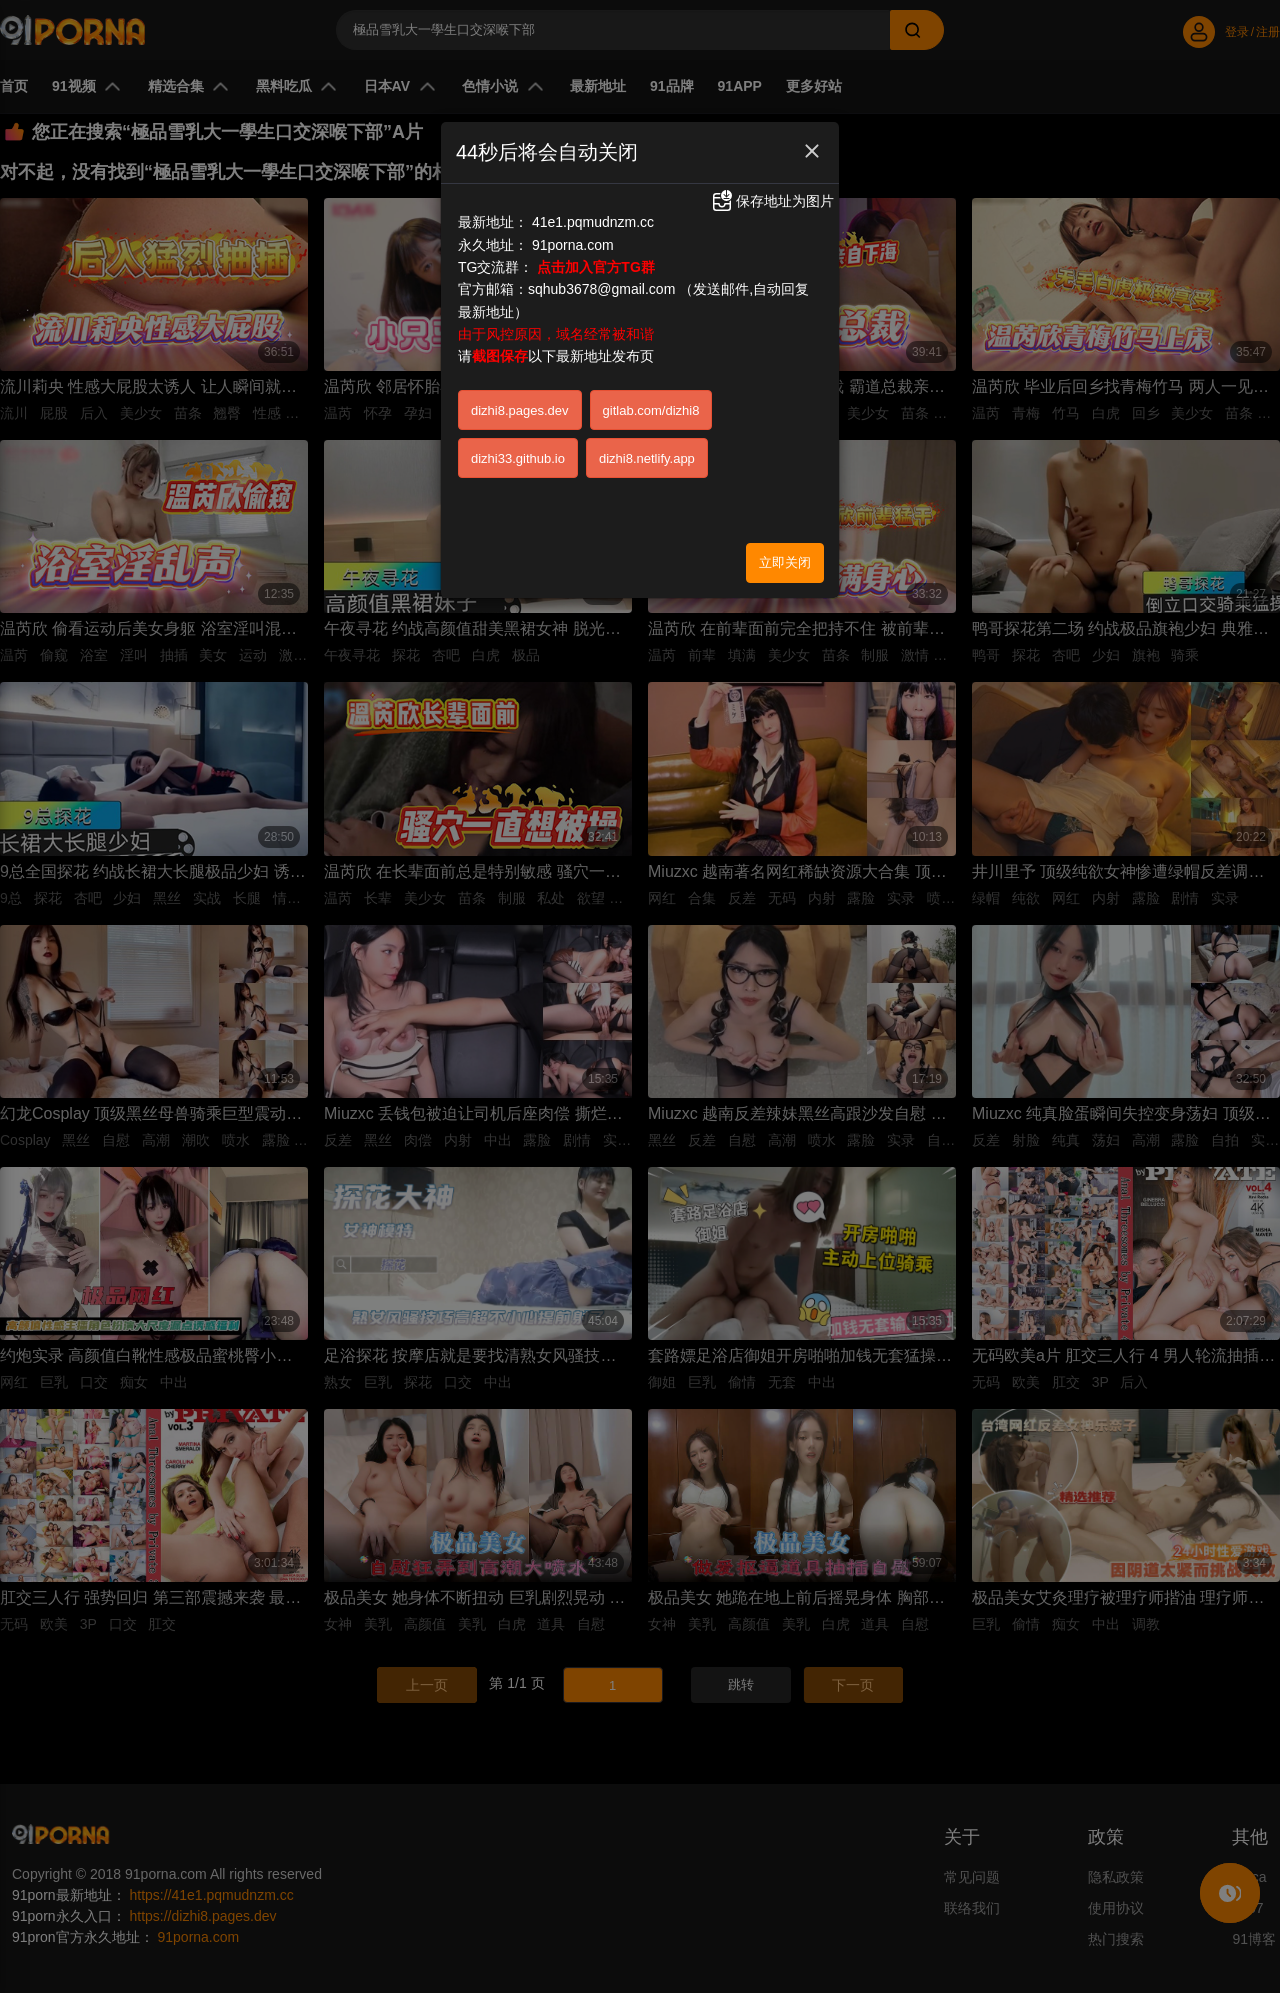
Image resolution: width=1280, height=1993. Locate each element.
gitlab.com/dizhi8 (651, 410)
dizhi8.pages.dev (520, 410)
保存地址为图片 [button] (772, 201)
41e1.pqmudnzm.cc (593, 222)
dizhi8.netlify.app (647, 458)
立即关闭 (785, 562)
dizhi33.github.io (518, 458)
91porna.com (573, 245)
